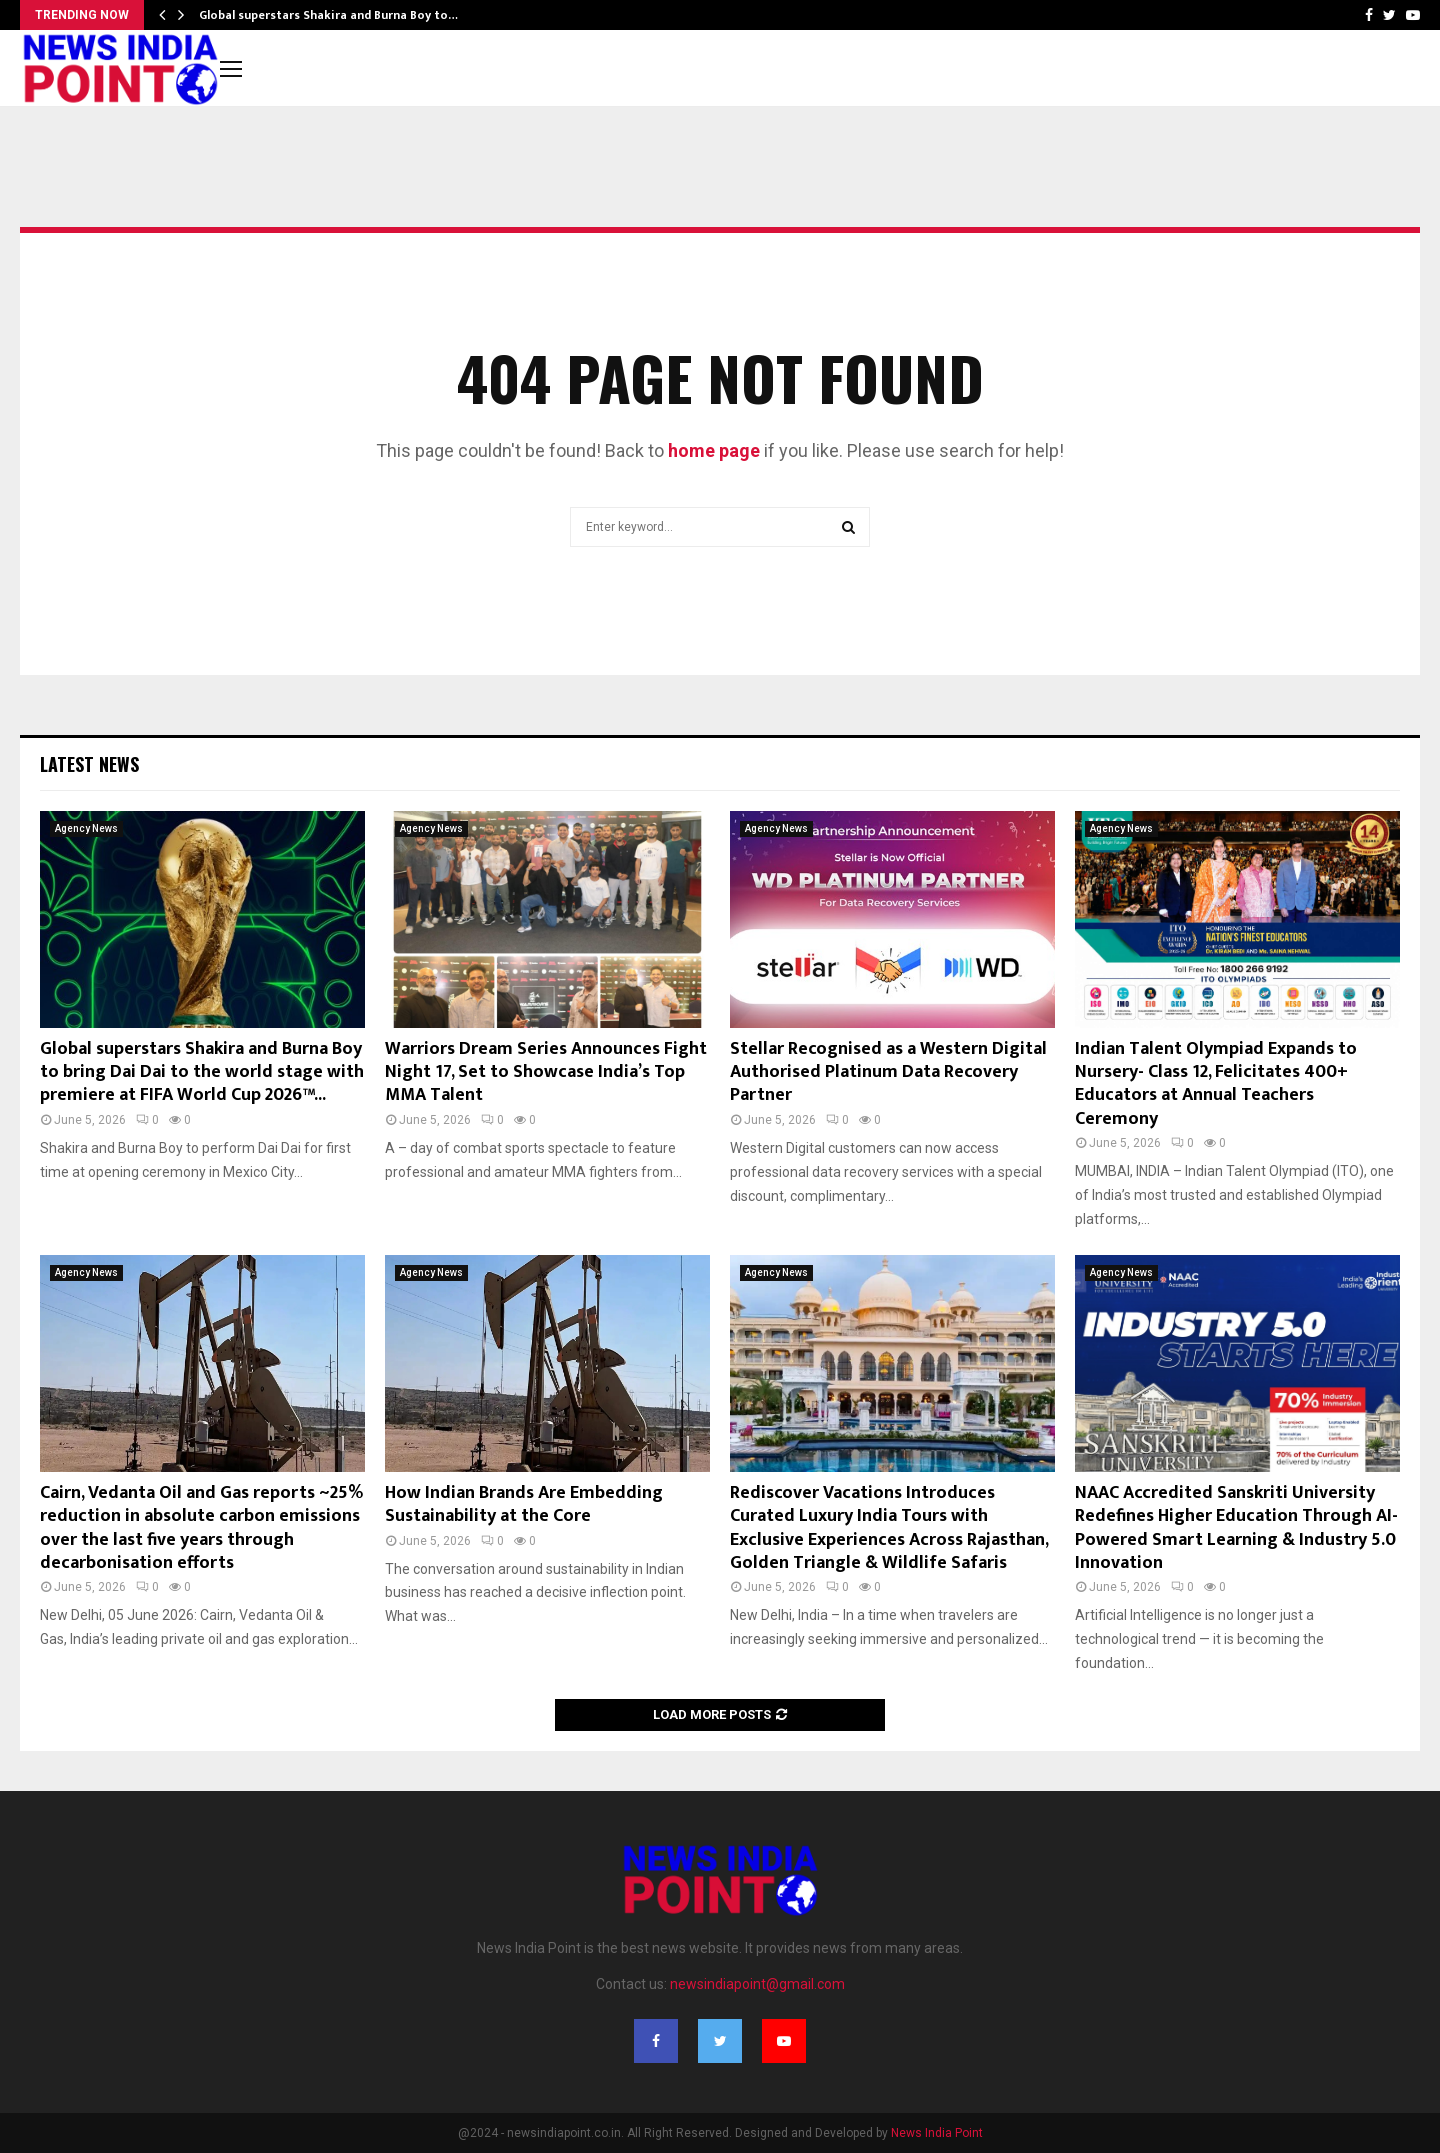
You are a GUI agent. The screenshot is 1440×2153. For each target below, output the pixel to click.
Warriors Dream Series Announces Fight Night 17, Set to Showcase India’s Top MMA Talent (546, 1072)
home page (714, 450)
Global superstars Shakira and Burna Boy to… (328, 15)
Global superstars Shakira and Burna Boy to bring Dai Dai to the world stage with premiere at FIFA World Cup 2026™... (202, 1072)
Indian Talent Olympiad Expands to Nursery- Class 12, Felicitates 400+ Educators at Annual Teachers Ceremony (1216, 1084)
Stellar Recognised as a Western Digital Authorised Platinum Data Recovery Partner (888, 1072)
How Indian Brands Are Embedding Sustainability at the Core (524, 1504)
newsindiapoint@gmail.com (757, 1984)
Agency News (86, 828)
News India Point (937, 2133)
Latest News (89, 764)
